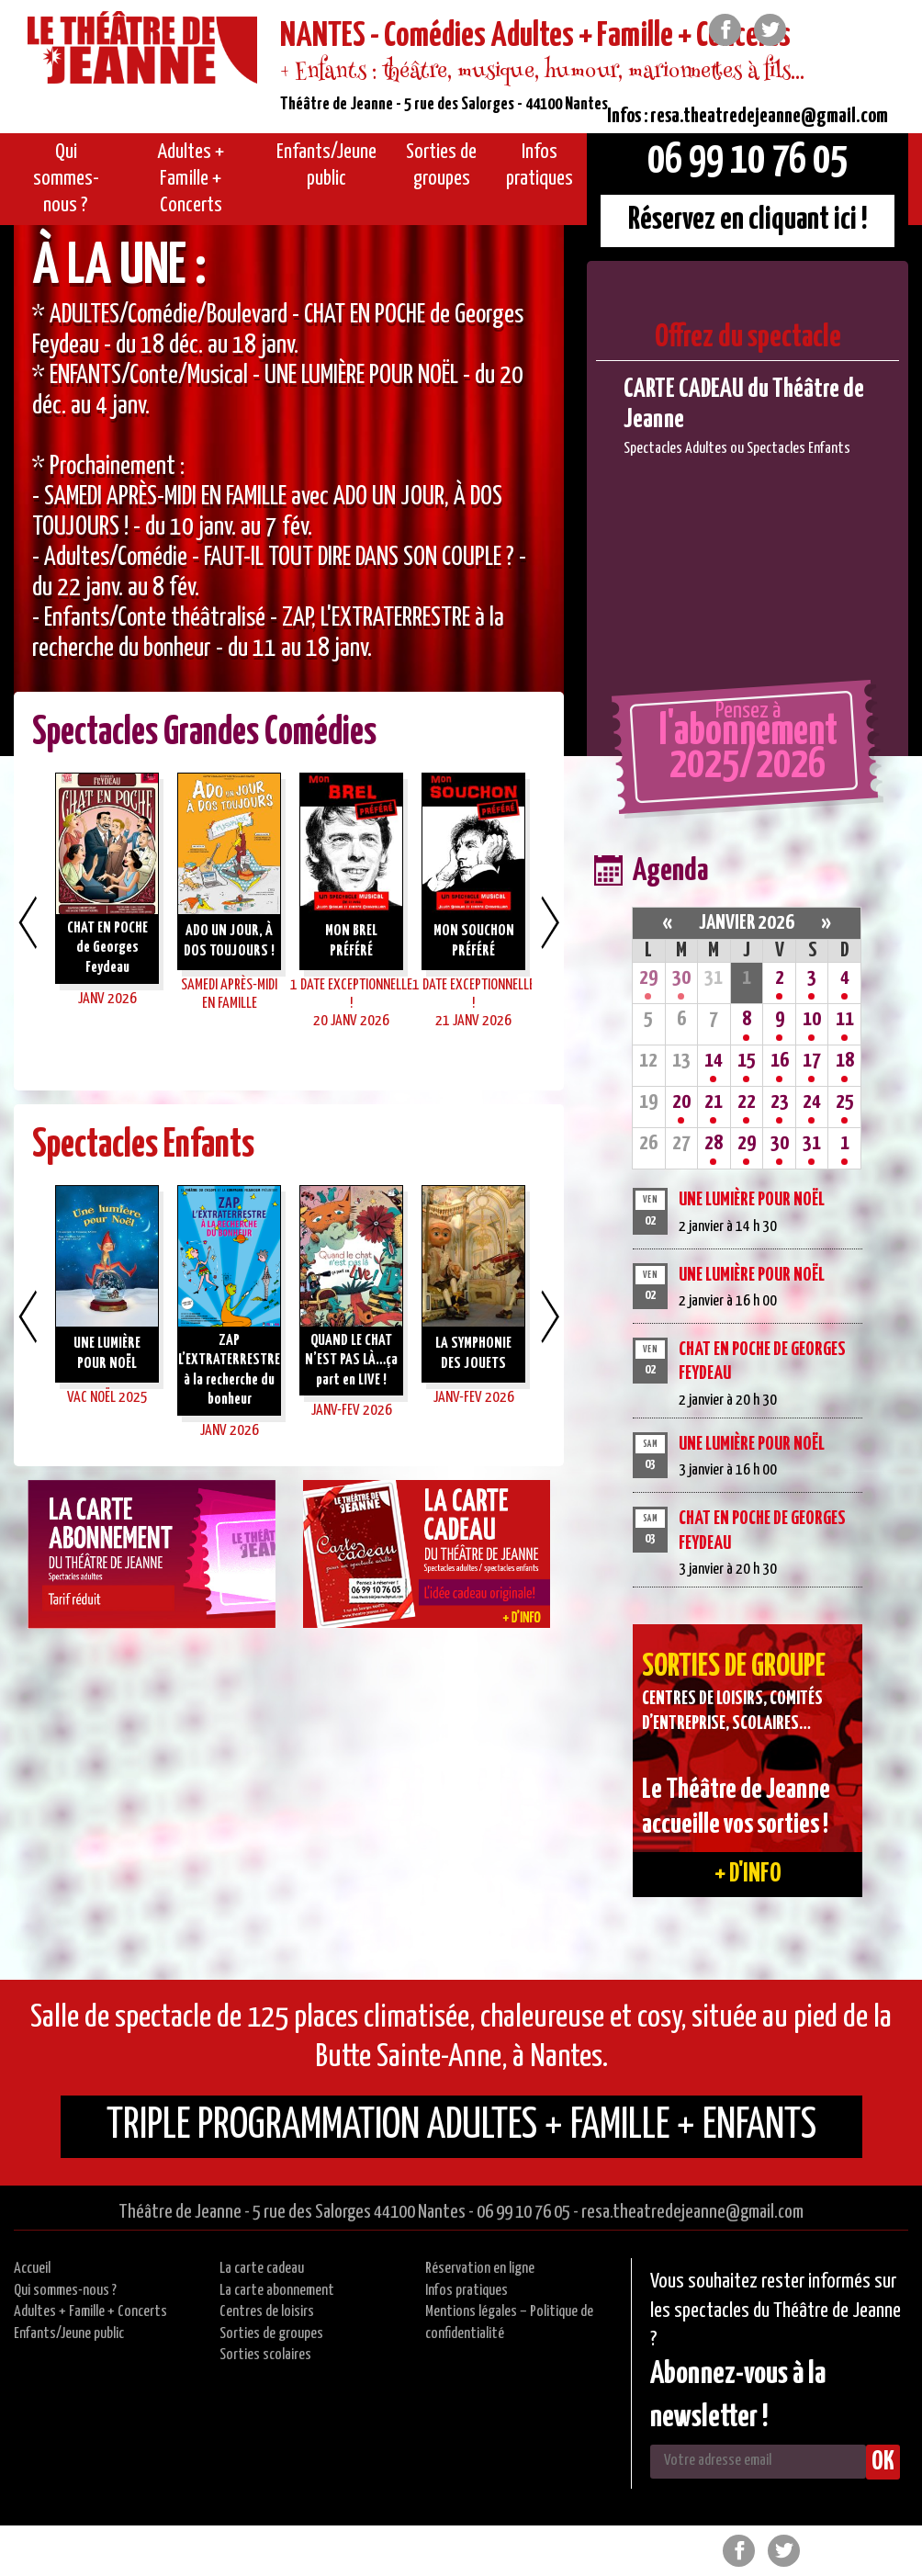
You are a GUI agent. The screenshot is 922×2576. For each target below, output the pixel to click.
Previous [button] (27, 922)
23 (779, 1102)
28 (713, 1143)
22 (746, 1102)
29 (648, 978)
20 (681, 1102)
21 (713, 1102)
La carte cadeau (261, 2269)
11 (845, 1019)
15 (746, 1060)
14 (713, 1060)
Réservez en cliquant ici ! (748, 220)
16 (779, 1060)
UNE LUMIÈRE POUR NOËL (752, 1200)
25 (845, 1102)
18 (845, 1060)
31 (812, 1143)
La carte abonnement (276, 2291)
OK (882, 2462)
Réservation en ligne (479, 2269)
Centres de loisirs (266, 2312)
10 (812, 1019)
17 (812, 1060)
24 (812, 1102)
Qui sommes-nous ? (65, 2291)
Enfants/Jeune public (69, 2334)
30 (681, 978)
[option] (289, 490)
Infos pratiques (466, 2291)
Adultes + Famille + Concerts (90, 2312)
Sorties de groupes (271, 2334)
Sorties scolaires (265, 2355)
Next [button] (550, 922)
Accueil (32, 2269)
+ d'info (747, 1874)
